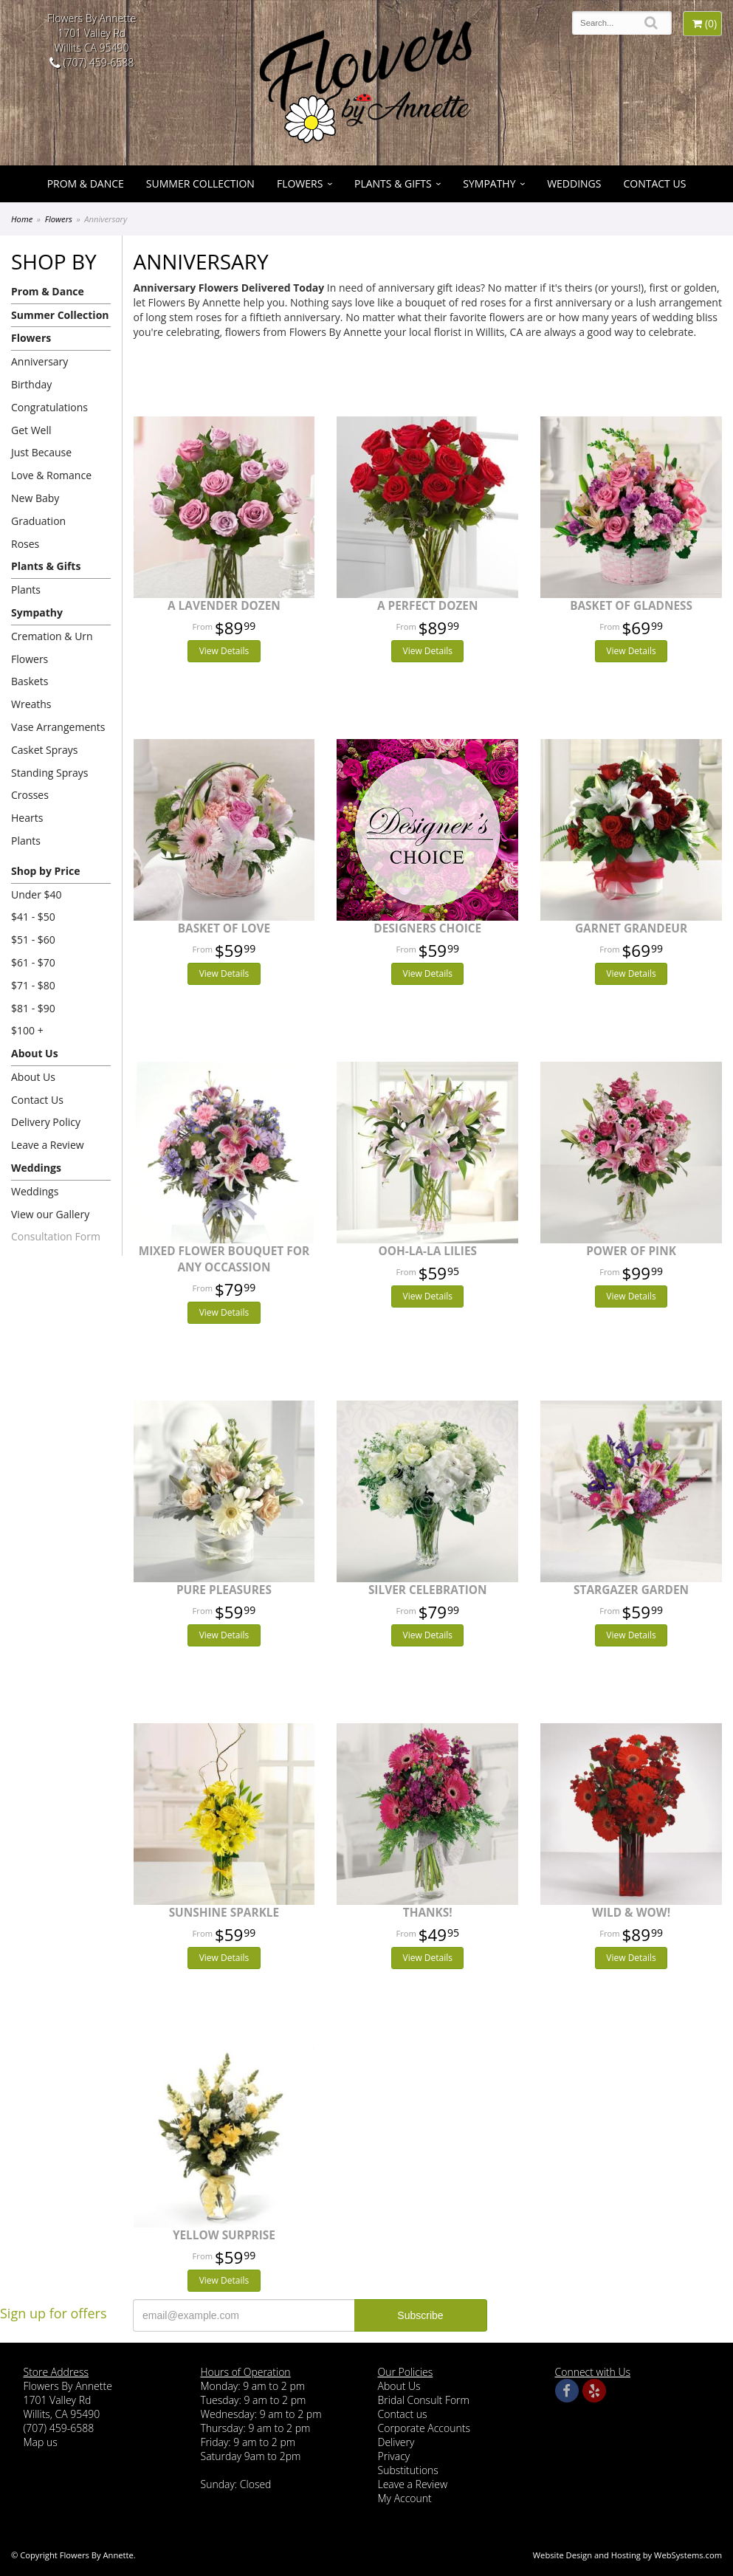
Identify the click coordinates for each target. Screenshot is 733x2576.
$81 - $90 (33, 1008)
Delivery (396, 2442)
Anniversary (39, 361)
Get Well (31, 430)
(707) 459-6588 (91, 62)
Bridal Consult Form (423, 2400)
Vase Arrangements (58, 727)
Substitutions (408, 2470)
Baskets (29, 681)
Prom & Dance (85, 183)
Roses (25, 544)
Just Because (41, 452)
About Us (34, 1053)
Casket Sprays (44, 750)
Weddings (574, 183)
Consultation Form (55, 1236)
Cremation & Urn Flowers (52, 647)
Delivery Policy (45, 1122)
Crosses (30, 795)
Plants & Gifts (393, 183)
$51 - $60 (33, 939)
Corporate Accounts (424, 2428)
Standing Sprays (49, 773)
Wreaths (31, 704)
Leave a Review (47, 1145)
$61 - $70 (33, 962)
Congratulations (49, 407)
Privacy (394, 2456)
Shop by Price (45, 871)
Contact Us (654, 183)
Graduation (38, 521)
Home (21, 218)
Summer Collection (200, 183)
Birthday (31, 384)
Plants (26, 590)
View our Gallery (50, 1214)
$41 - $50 (33, 917)
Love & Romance (51, 475)
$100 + (27, 1030)
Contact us (402, 2414)
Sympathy (489, 183)
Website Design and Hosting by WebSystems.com (627, 2554)
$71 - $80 (33, 985)
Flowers (300, 183)
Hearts (27, 818)
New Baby (35, 498)
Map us (41, 2442)
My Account (405, 2498)
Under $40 (36, 894)
